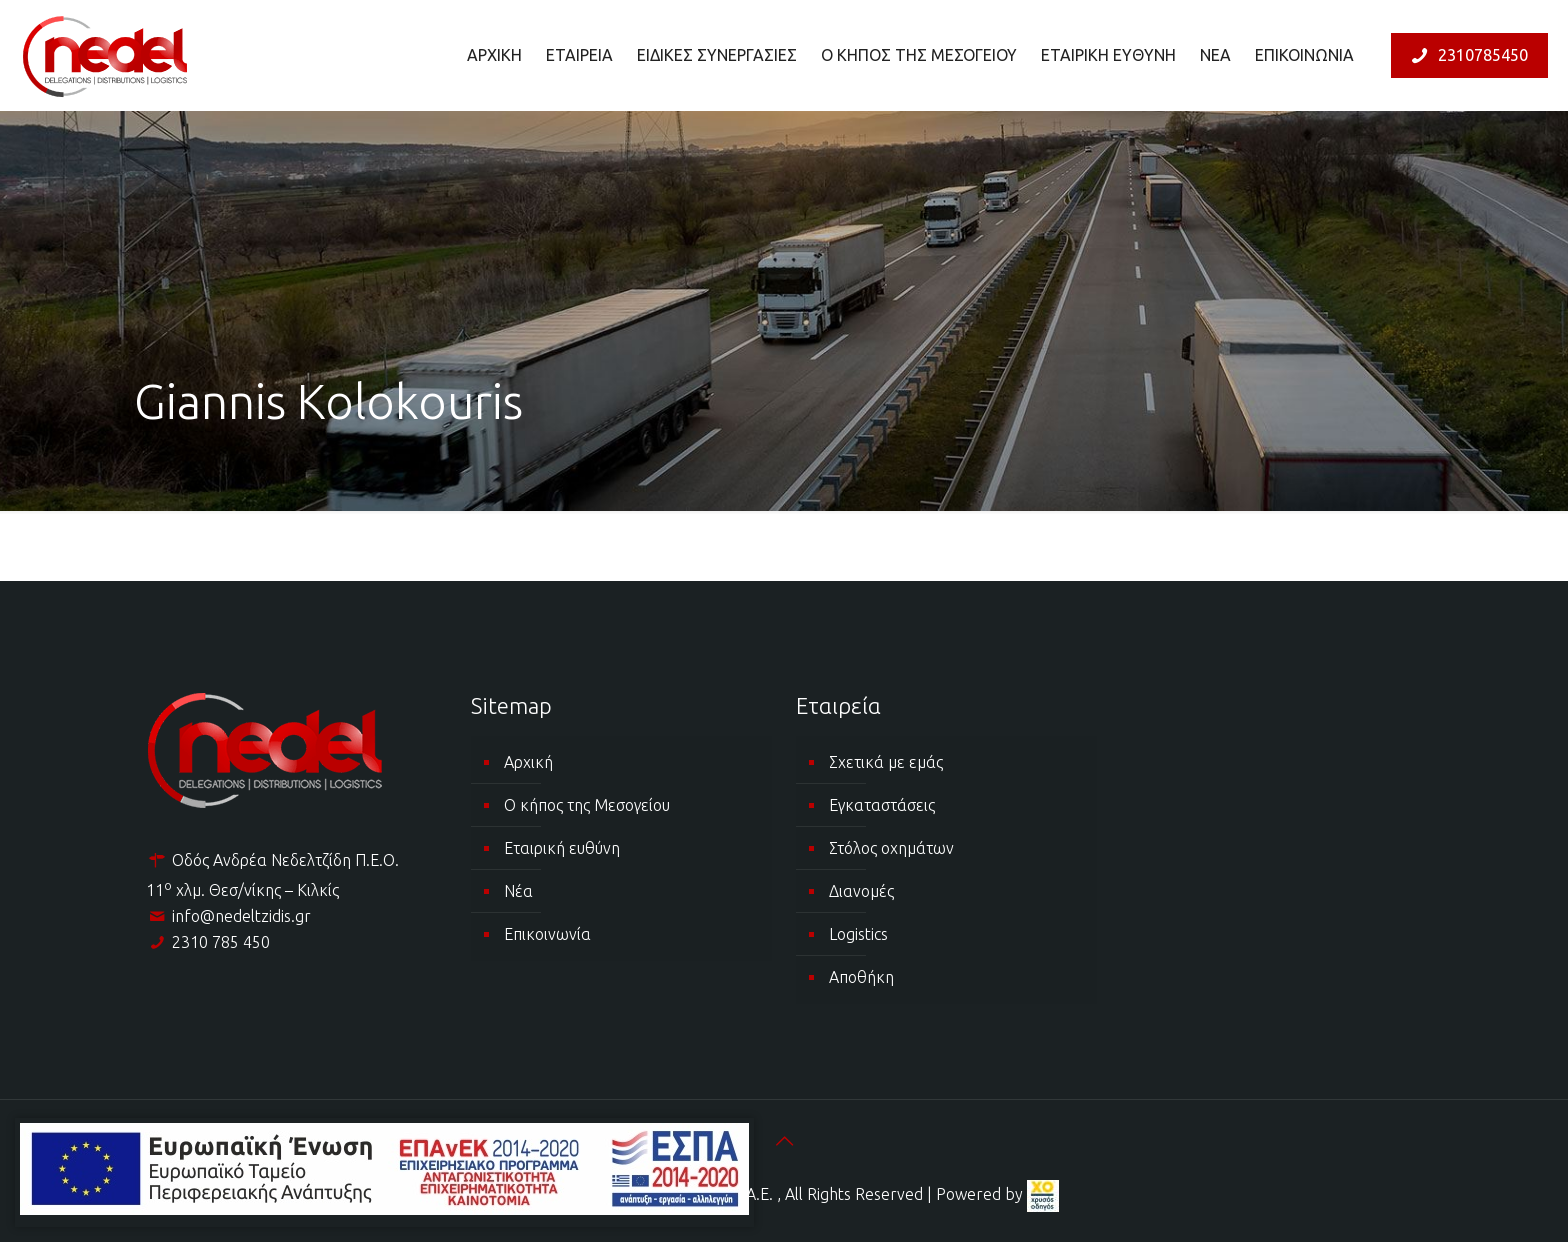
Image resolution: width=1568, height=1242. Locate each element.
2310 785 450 (221, 942)
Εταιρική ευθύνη (562, 848)
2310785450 (1467, 55)
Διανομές (861, 891)
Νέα (518, 891)
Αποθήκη (861, 977)
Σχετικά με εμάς (886, 762)
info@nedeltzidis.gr (241, 916)
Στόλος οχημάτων (891, 848)
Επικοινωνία (547, 934)
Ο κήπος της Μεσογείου (587, 805)
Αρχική (528, 762)
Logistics (858, 934)
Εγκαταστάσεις (882, 805)
